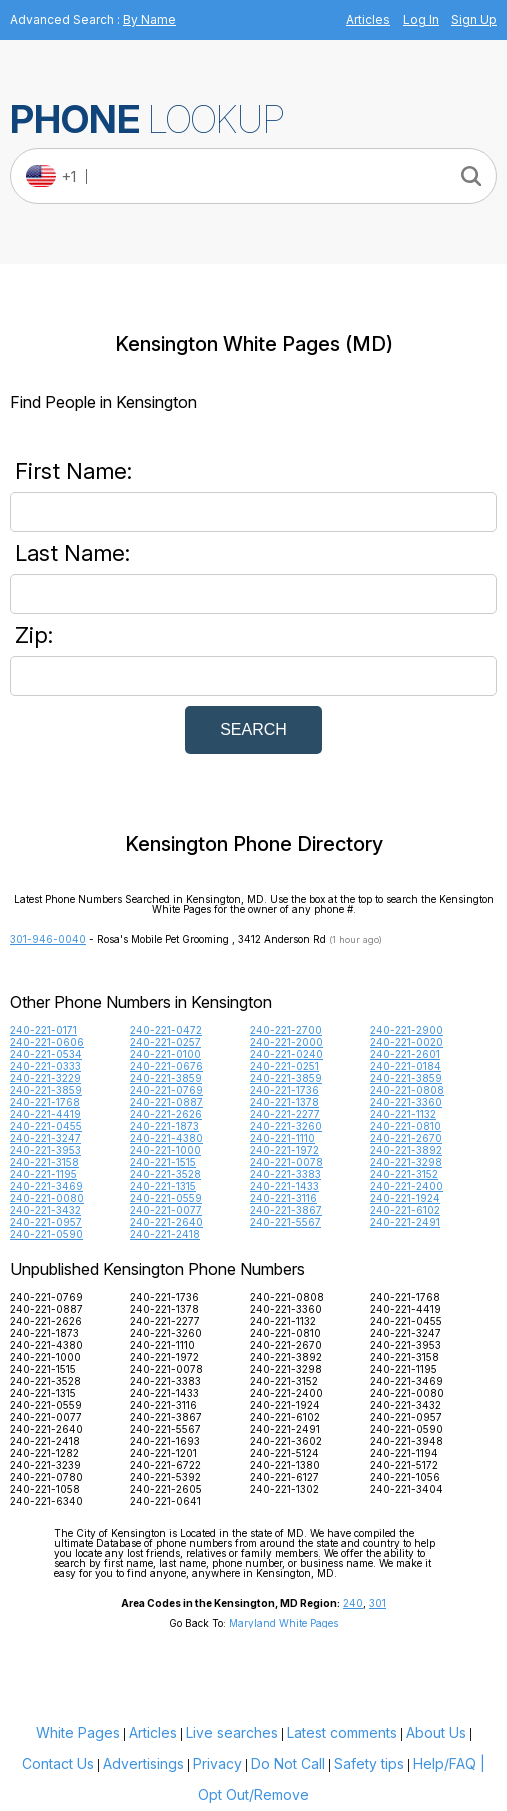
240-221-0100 (165, 1054)
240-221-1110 (282, 1138)
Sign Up (474, 19)
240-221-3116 (283, 1198)
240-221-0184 (405, 1066)
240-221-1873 (164, 1126)
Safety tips (369, 1763)
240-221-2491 (405, 1222)
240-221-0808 (407, 1090)
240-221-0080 (47, 1198)
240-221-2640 (166, 1222)
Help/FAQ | (449, 1763)
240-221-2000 (286, 1042)
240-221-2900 (406, 1030)
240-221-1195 (43, 1174)
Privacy (217, 1763)
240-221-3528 (165, 1174)
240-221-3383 (285, 1174)
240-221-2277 (285, 1114)
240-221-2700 (286, 1030)
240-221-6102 (405, 1210)
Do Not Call (288, 1763)
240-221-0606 (47, 1042)
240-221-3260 (286, 1126)
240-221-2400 (406, 1186)
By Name (149, 19)
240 (353, 1603)
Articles (368, 19)
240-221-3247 (45, 1138)
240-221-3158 (44, 1162)
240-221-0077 (166, 1210)
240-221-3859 (166, 1078)
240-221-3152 (404, 1174)
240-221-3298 (406, 1162)
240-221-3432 (45, 1210)
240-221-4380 (166, 1138)
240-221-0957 (46, 1222)
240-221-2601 (405, 1054)
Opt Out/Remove (253, 1794)
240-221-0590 (46, 1234)
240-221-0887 (166, 1102)
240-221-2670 (406, 1138)
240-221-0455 (46, 1126)
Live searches (232, 1732)
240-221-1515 (163, 1162)
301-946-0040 (48, 939)
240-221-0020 (406, 1042)
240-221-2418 (165, 1234)
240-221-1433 (284, 1186)
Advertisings (143, 1763)
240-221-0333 (45, 1066)
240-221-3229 (45, 1078)
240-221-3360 (406, 1102)
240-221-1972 (284, 1150)
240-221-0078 (286, 1162)
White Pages (78, 1732)
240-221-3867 (286, 1210)
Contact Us (58, 1763)
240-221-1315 (163, 1186)
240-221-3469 (46, 1186)
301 (377, 1603)
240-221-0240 (286, 1054)
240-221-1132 (403, 1114)
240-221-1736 (284, 1090)
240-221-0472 (166, 1030)
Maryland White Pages (283, 1623)
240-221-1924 (405, 1198)
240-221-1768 (45, 1102)
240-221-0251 (284, 1066)
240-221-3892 (406, 1150)
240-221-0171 (43, 1030)
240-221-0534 (46, 1054)
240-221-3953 (45, 1150)
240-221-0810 (405, 1126)
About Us (436, 1732)
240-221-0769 (166, 1090)
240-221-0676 (166, 1066)
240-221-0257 (165, 1042)
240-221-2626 (166, 1114)
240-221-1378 (284, 1102)
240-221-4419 (45, 1114)
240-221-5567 (285, 1222)
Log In (421, 19)
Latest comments (342, 1732)
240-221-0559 (166, 1198)
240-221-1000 (165, 1150)
